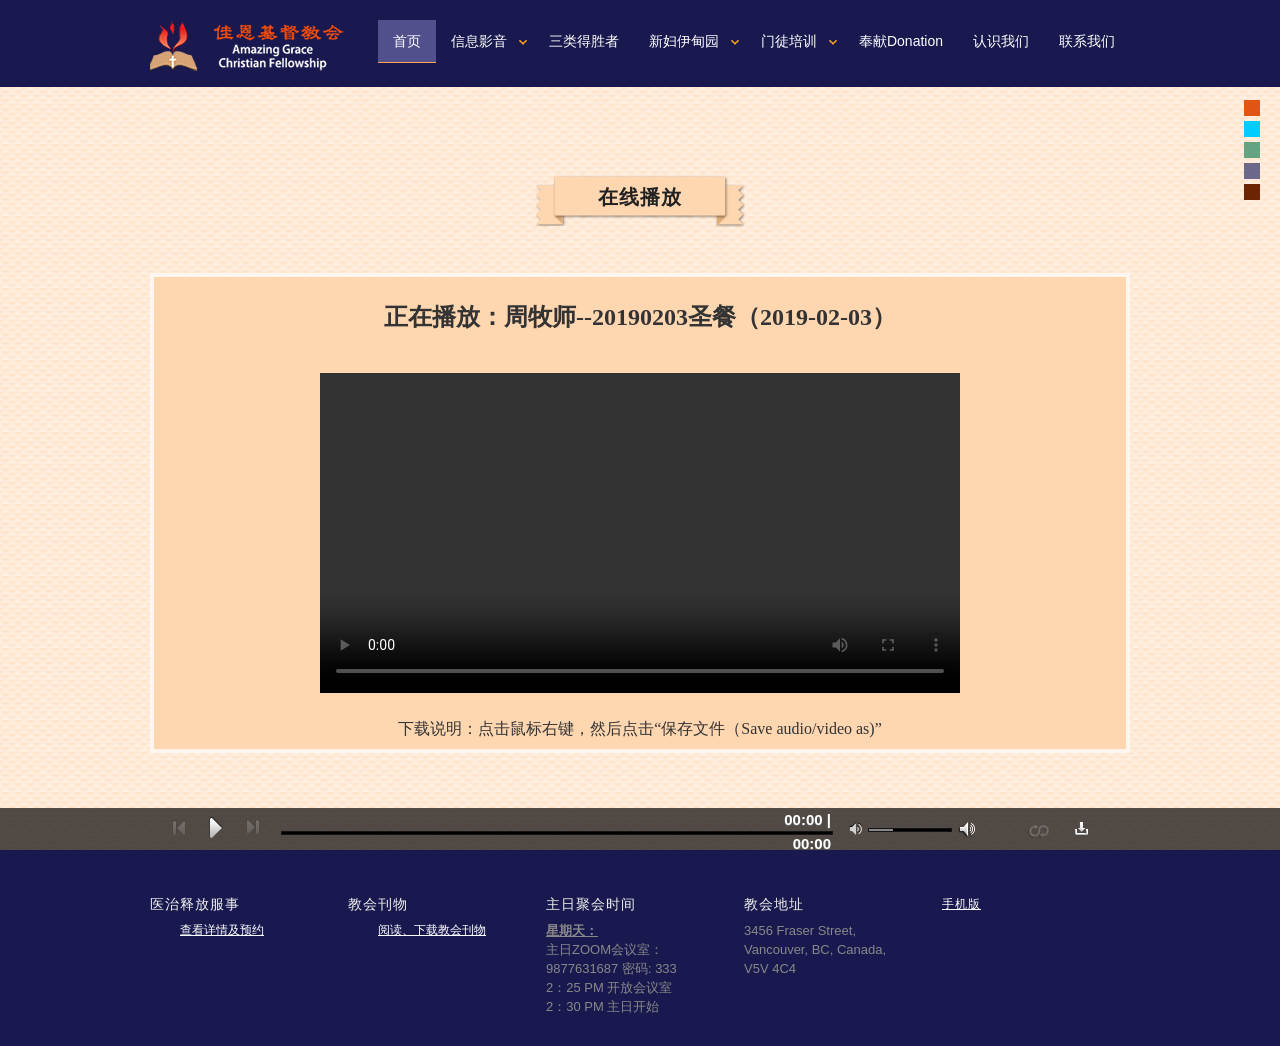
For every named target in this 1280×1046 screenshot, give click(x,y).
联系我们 (1087, 41)
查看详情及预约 (222, 930)
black (1252, 108)
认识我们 (1001, 41)
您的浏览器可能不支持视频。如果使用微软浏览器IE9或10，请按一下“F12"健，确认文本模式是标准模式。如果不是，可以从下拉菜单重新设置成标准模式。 (640, 533)
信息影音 (479, 41)
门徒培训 (789, 41)
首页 (407, 41)
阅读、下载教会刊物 (432, 930)
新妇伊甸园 (684, 41)
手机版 (961, 903)
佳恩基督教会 (255, 46)
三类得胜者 (584, 41)
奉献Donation (901, 41)
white (1252, 129)
